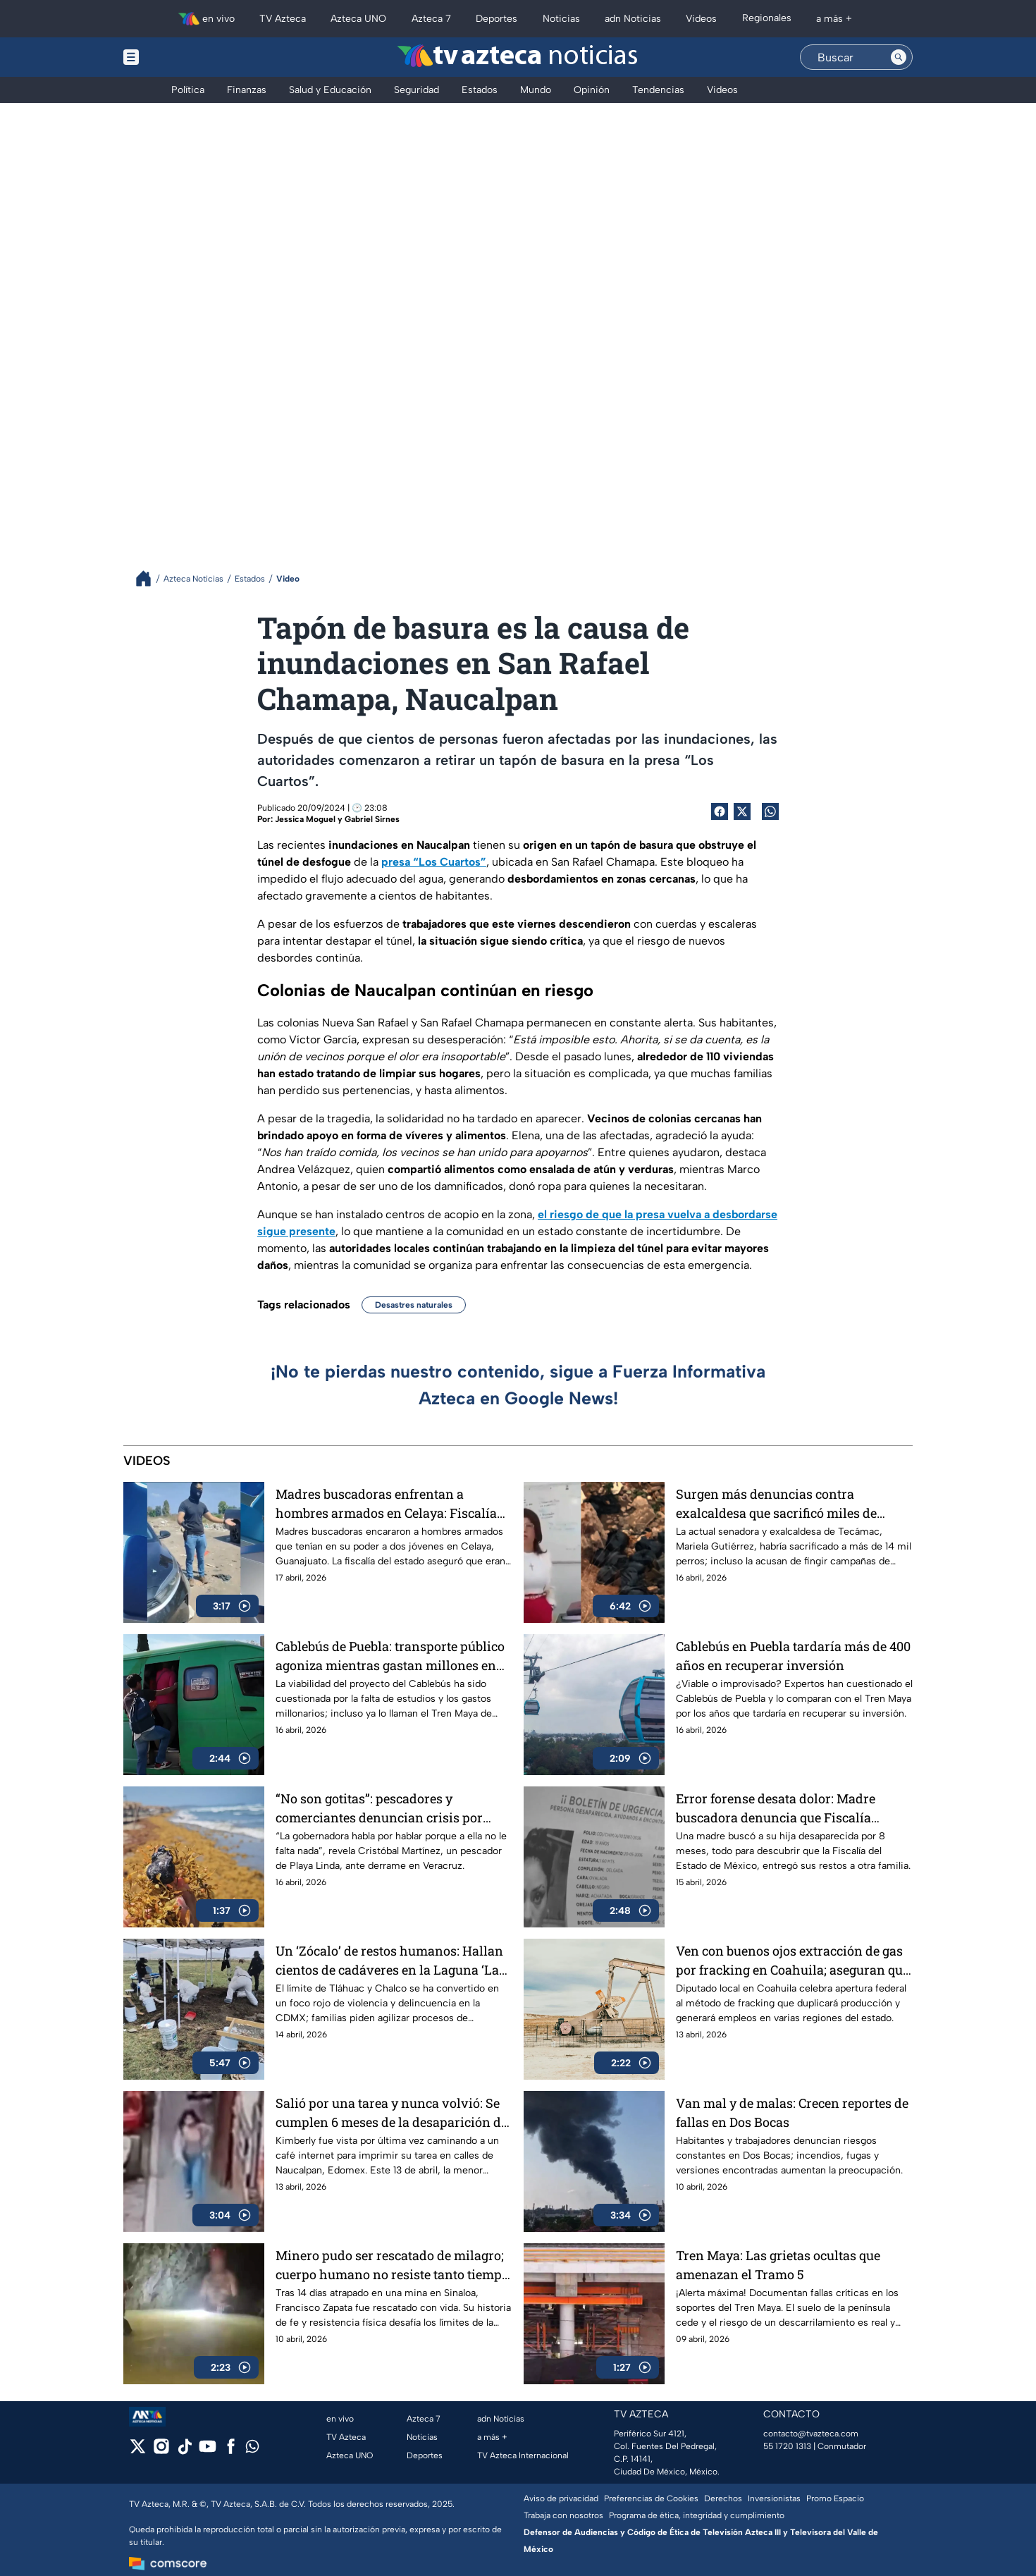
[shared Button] (770, 811)
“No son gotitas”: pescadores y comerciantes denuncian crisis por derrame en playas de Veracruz (379, 1808)
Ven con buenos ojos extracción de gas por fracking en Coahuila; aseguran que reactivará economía (792, 1960)
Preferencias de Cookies (651, 2498)
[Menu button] (179, 57)
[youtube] (207, 2451)
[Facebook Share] (719, 811)
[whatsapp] (252, 2449)
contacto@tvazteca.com (810, 2434)
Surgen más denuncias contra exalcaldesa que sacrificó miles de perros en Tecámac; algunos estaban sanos (783, 1503)
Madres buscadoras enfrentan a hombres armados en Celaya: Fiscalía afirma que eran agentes (386, 1503)
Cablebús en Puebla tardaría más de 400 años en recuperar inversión (793, 1656)
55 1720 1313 (787, 2446)
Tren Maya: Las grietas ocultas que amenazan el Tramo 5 (778, 2265)
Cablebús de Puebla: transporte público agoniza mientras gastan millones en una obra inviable (390, 1656)
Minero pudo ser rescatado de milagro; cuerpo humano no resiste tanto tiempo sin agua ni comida (392, 2265)
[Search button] (898, 57)
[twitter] (138, 2451)
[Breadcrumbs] (149, 578)
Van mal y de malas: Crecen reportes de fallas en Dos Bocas (792, 2112)
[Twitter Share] (742, 811)
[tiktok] (184, 2451)
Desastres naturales (413, 1305)
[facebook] (231, 2451)
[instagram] (161, 2451)
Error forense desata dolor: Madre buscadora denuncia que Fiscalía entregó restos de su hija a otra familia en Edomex (789, 1808)
